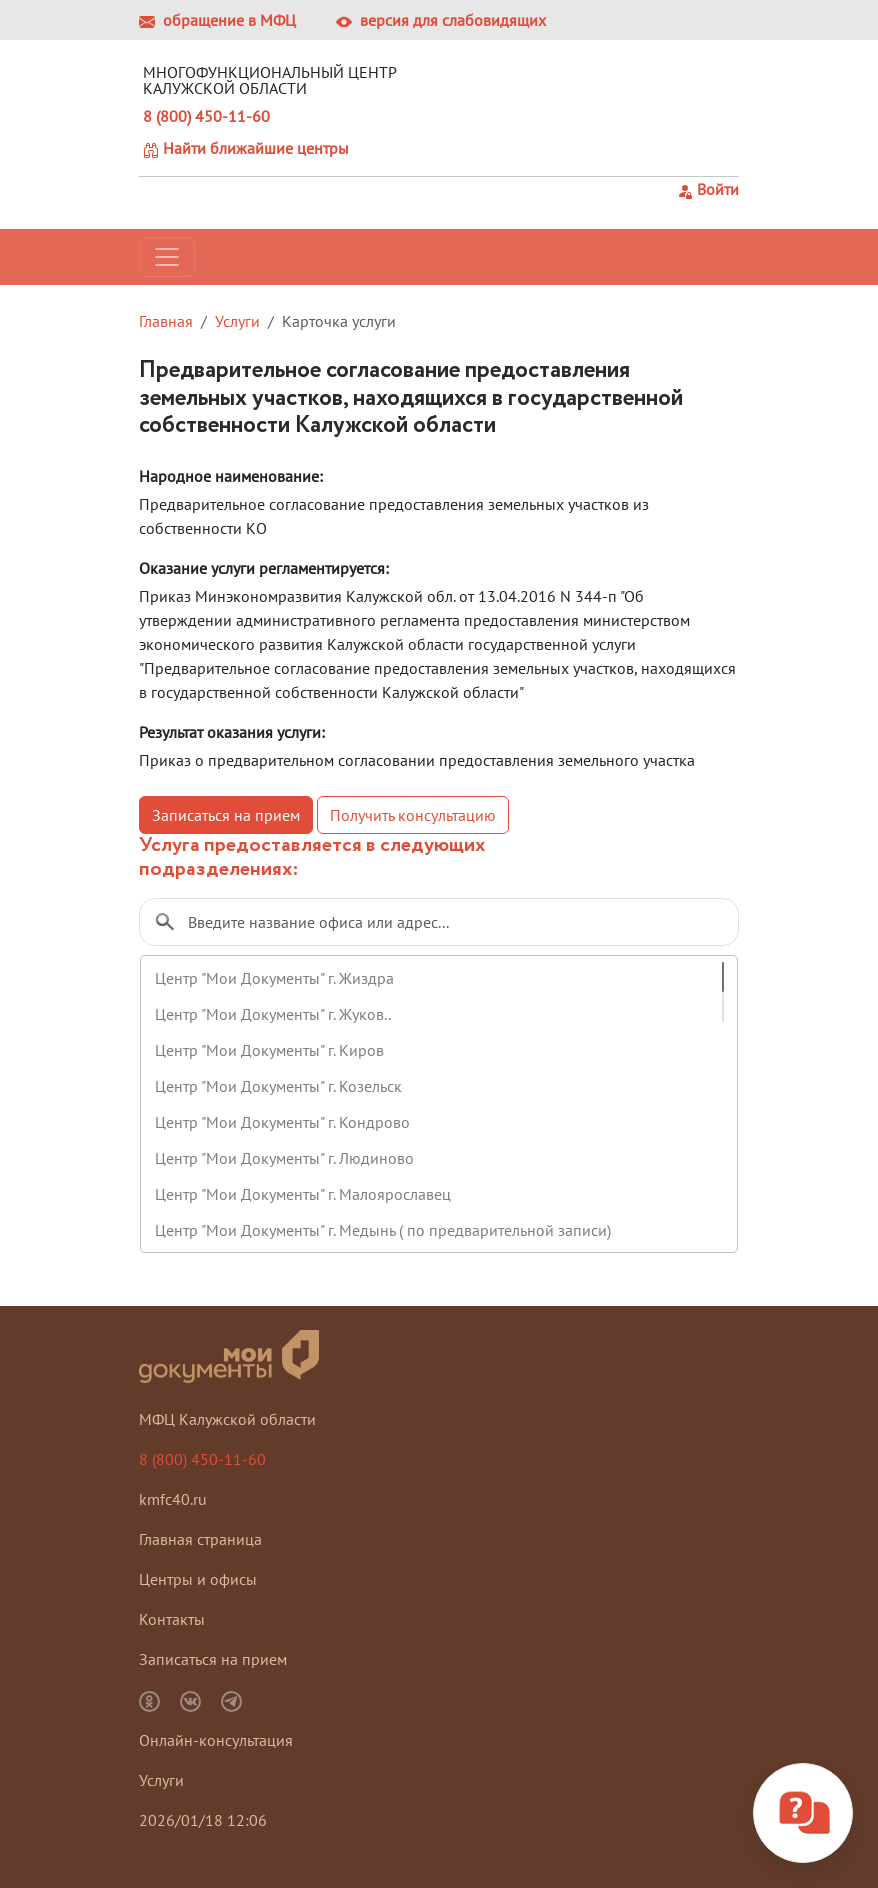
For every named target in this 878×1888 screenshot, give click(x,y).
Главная (166, 321)
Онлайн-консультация (216, 1740)
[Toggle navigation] (167, 257)
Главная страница (200, 1539)
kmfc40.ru (173, 1499)
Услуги (237, 321)
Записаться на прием (226, 815)
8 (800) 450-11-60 (206, 116)
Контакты (172, 1619)
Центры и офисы (198, 1579)
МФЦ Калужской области (227, 1419)
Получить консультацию (413, 815)
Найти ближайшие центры (246, 148)
